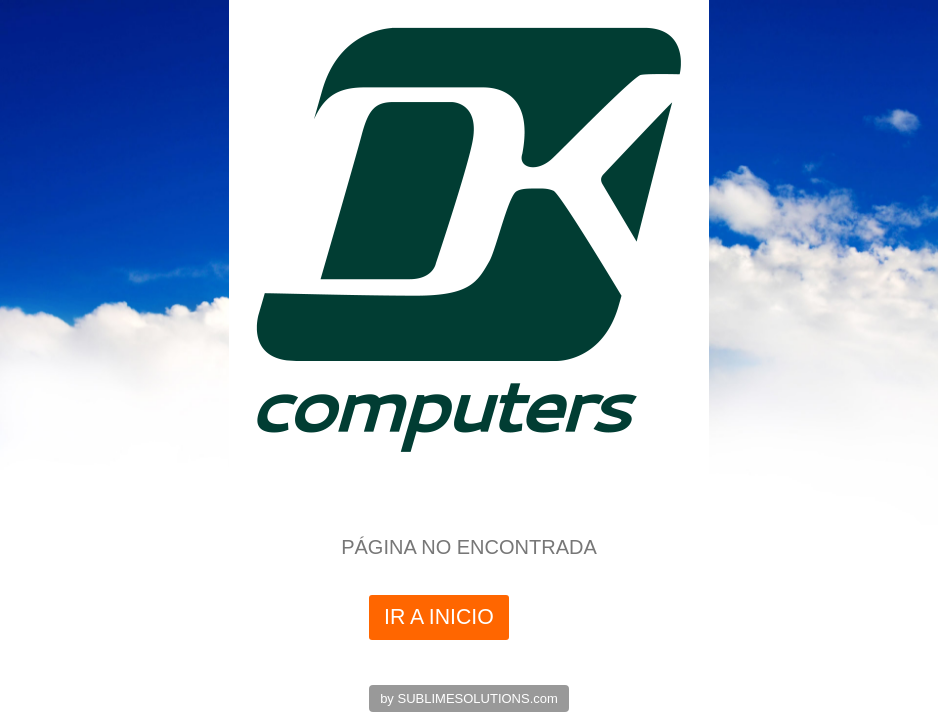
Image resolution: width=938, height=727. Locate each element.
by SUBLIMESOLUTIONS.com (469, 698)
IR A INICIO (439, 617)
